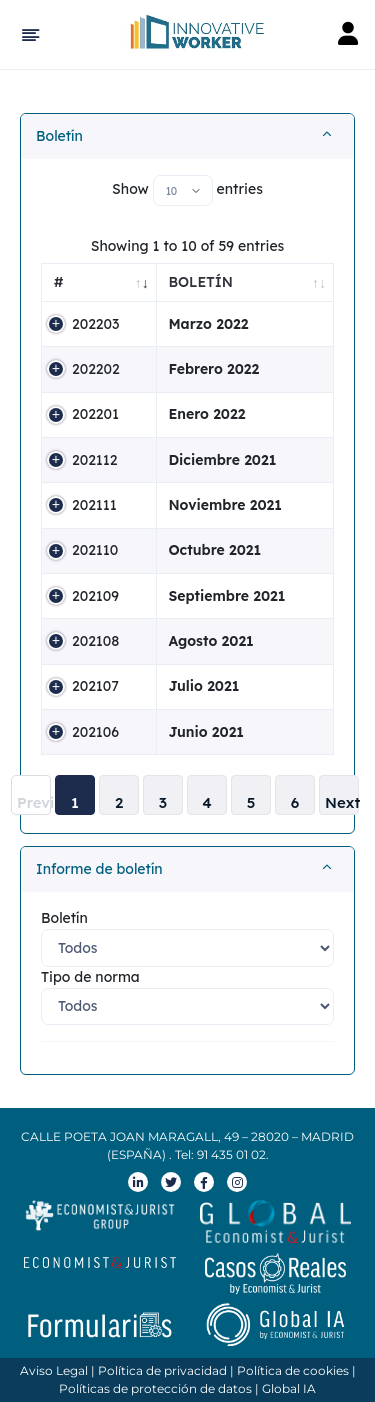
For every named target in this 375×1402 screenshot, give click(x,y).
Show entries (187, 190)
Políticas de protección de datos (155, 1388)
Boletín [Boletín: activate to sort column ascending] (200, 282)
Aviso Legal (54, 1370)
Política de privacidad (162, 1370)
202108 (95, 641)
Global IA (289, 1388)
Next (342, 802)
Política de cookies (293, 1370)
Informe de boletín (99, 869)
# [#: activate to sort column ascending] (59, 282)
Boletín (59, 136)
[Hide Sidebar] (27, 35)
